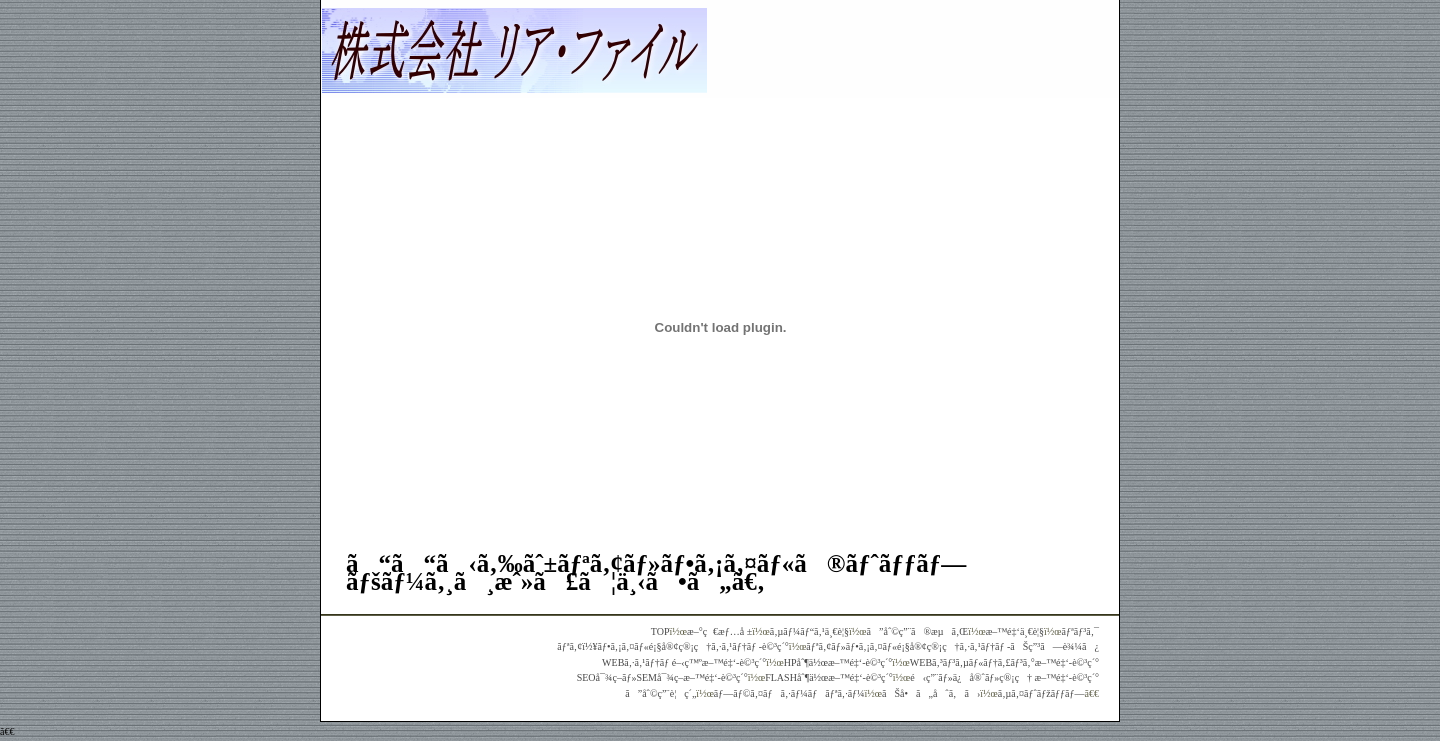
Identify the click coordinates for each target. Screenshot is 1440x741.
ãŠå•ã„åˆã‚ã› (931, 693)
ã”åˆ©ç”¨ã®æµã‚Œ (918, 631)
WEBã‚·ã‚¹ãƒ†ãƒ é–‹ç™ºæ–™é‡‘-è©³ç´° (684, 662)
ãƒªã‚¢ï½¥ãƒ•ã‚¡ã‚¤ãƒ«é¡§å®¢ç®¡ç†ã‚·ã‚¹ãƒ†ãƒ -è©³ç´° (673, 646)
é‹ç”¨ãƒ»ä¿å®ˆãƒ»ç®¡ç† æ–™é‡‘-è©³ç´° (1004, 677)
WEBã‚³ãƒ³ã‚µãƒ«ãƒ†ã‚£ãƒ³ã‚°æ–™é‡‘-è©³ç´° (1004, 662)
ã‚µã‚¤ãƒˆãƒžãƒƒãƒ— (1041, 693)
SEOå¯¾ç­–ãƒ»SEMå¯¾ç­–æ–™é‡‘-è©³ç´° (662, 677)
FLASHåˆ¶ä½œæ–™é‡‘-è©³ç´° (829, 677)
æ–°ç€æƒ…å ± (719, 631)
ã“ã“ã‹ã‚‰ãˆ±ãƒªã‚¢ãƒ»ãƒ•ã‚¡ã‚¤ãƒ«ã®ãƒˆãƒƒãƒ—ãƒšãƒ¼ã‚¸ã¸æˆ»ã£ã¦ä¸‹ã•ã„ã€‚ (656, 572)
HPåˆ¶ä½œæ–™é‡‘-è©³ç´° (838, 662)
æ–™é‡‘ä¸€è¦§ (1015, 631)
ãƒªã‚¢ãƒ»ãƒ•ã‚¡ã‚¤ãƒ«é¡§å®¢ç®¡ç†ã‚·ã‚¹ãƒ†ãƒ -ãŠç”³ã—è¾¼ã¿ (952, 646)
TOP (660, 631)
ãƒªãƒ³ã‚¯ (1080, 631)
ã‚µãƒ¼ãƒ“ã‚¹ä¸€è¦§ (809, 631)
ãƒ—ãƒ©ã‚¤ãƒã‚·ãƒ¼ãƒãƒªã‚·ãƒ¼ (789, 693)
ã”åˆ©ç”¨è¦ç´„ (660, 693)
